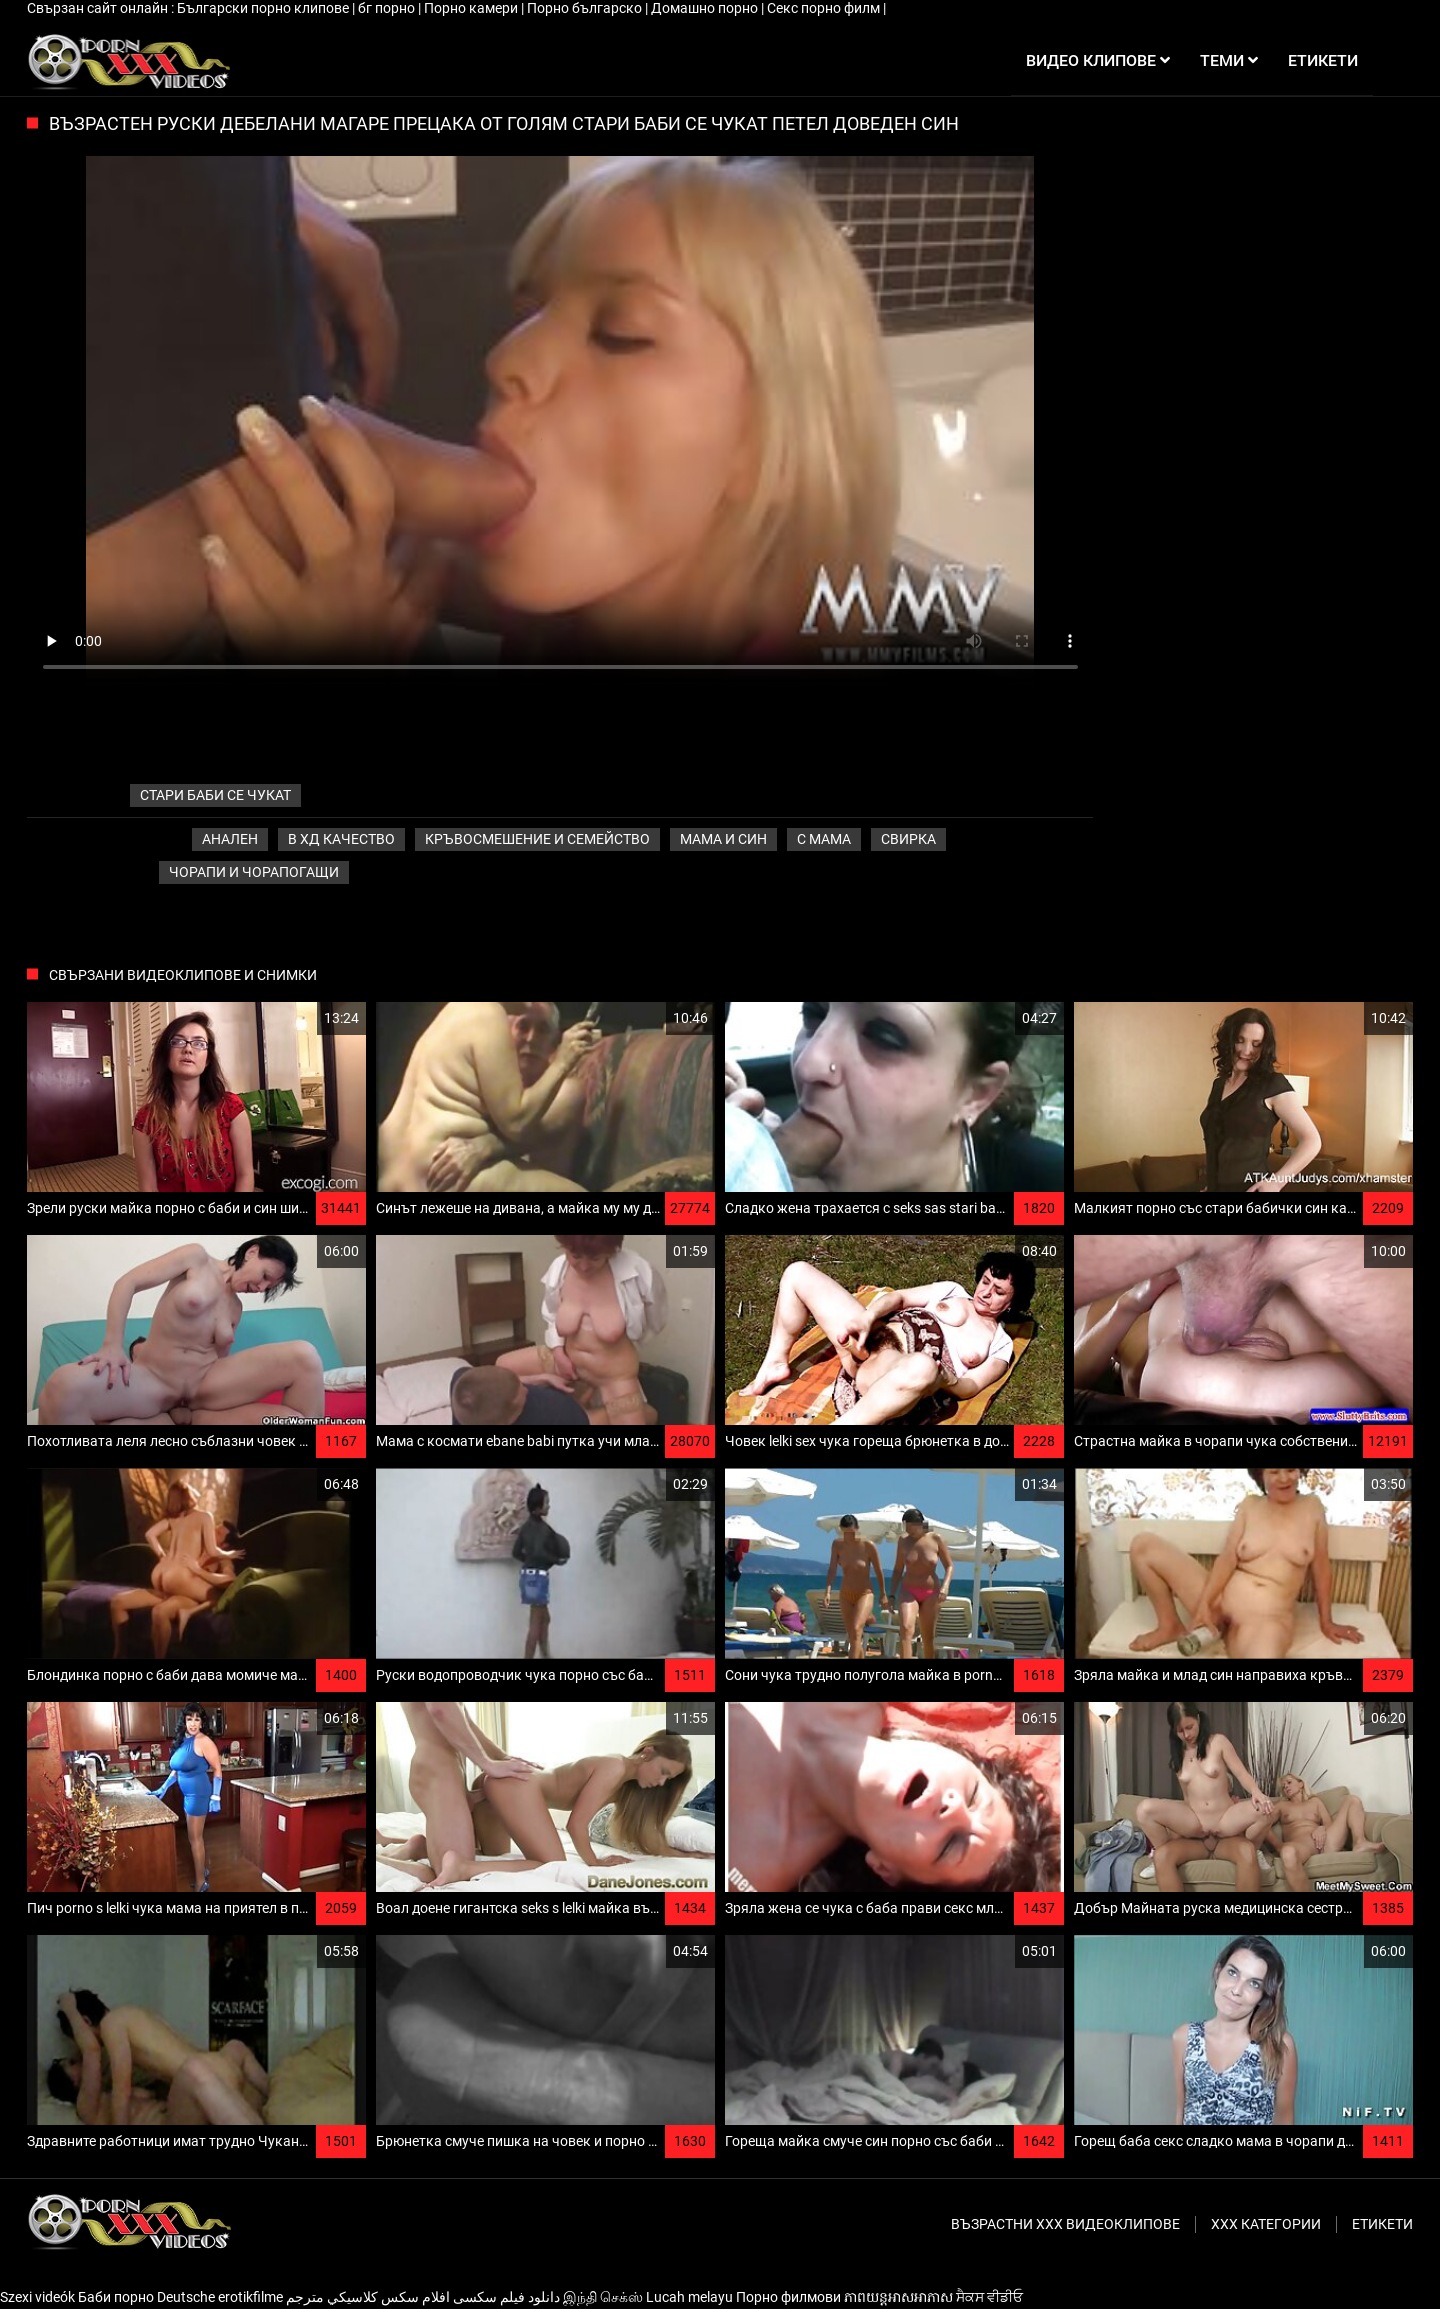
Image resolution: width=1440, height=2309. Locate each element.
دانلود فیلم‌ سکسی (506, 2297)
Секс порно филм (825, 8)
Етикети (1382, 2224)
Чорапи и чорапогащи (254, 872)
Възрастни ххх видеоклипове (1065, 2224)
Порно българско (586, 8)
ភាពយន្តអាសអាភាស (898, 2297)
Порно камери (472, 8)
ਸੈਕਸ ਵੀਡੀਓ (989, 2297)
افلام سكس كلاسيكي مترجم (368, 2297)
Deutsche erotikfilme (220, 2297)
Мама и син (723, 839)
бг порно (388, 8)
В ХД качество (341, 839)
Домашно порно (706, 8)
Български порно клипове (264, 8)
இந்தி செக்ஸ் (603, 2297)
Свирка (908, 839)
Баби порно (116, 2297)
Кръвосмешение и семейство (537, 839)
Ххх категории (1266, 2224)
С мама (824, 839)
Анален (230, 839)
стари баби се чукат (215, 795)
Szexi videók (37, 2297)
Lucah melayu (689, 2297)
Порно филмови (788, 2297)
